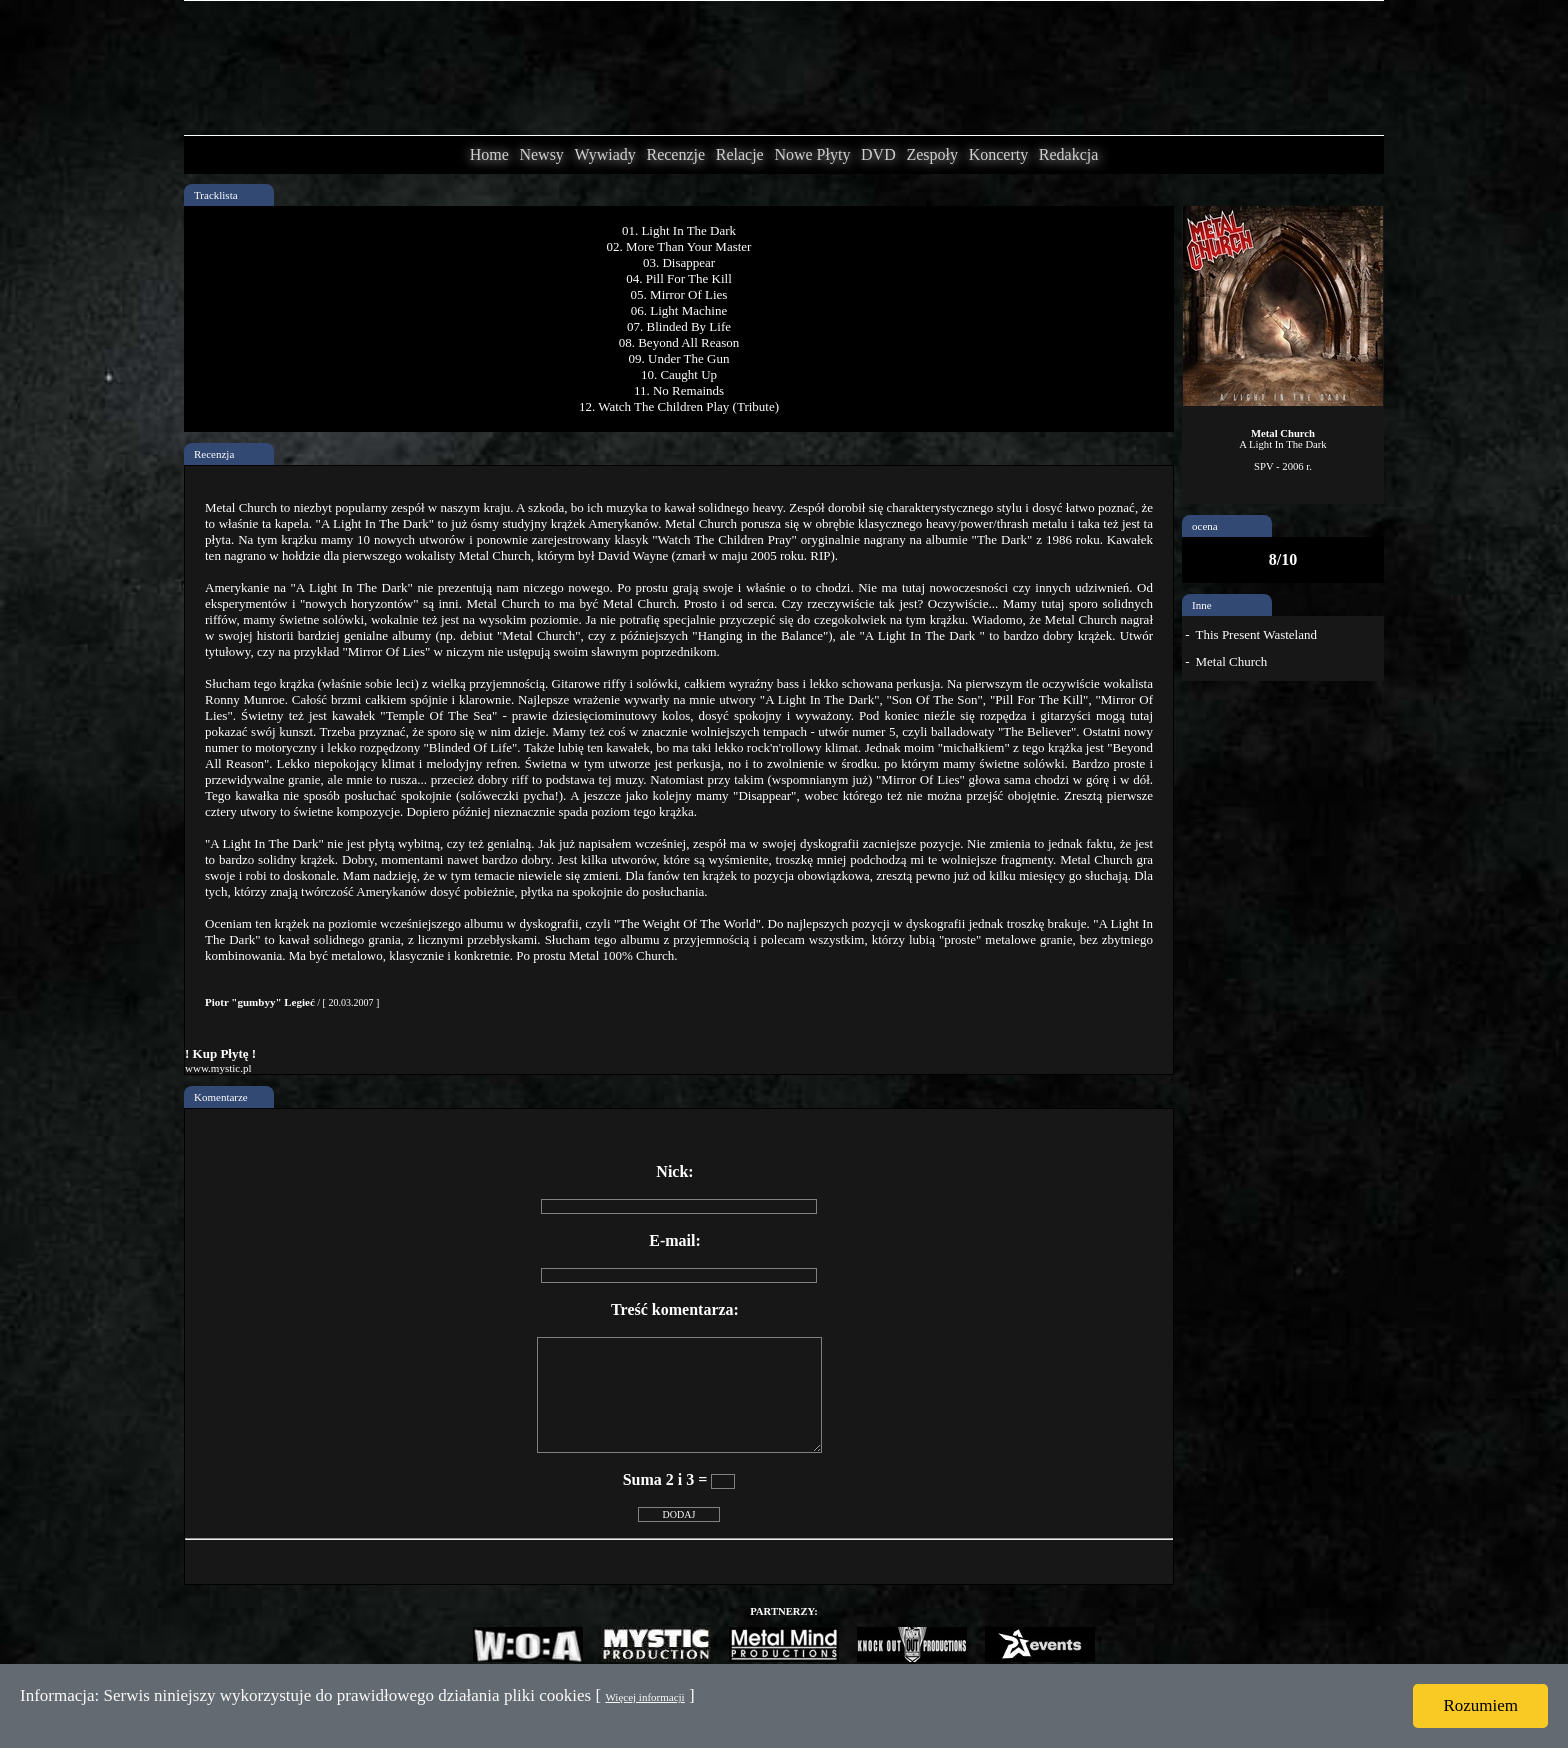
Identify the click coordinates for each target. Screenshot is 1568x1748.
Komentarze (221, 1097)
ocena (1205, 526)
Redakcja (1069, 154)
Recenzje (675, 154)
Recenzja (214, 454)
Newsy (541, 154)
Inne (1202, 605)
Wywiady (605, 154)
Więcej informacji (644, 1697)
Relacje (740, 154)
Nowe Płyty (812, 154)
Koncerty (999, 154)
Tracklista (216, 195)
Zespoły (932, 154)
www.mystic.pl (218, 1068)
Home (489, 154)
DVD (878, 154)
